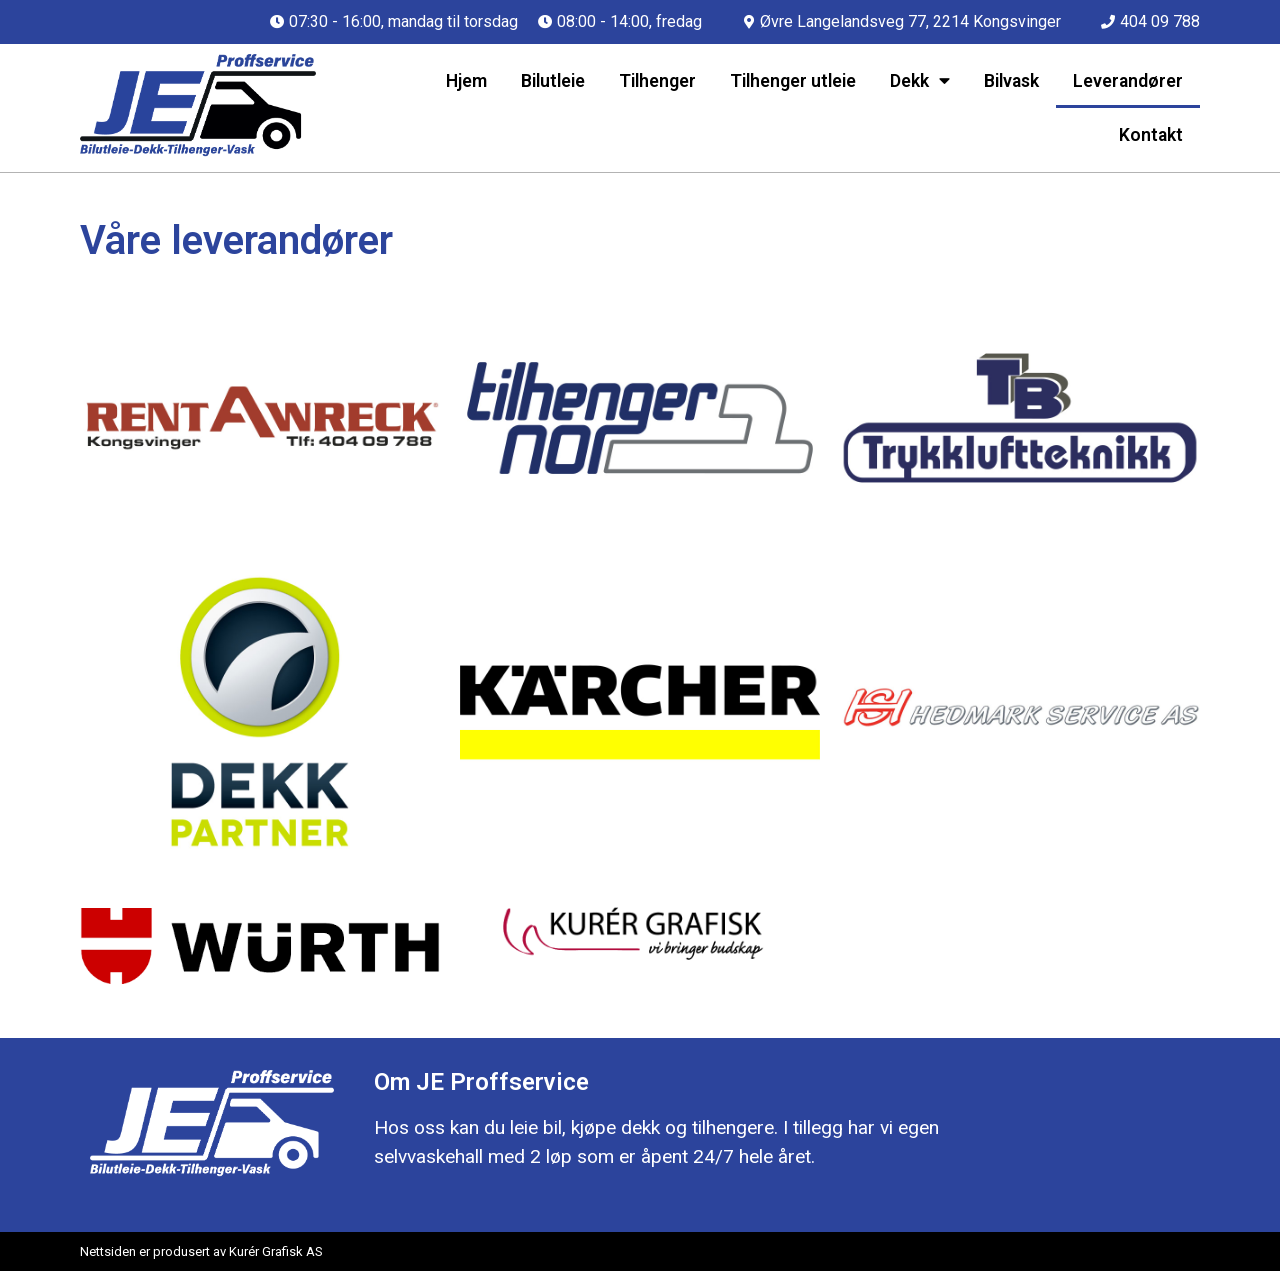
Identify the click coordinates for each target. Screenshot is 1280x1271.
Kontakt (1151, 135)
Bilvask (1011, 81)
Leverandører (1128, 81)
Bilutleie (553, 81)
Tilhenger (657, 81)
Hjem (466, 81)
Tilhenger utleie (793, 81)
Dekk (920, 81)
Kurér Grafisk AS (276, 1251)
